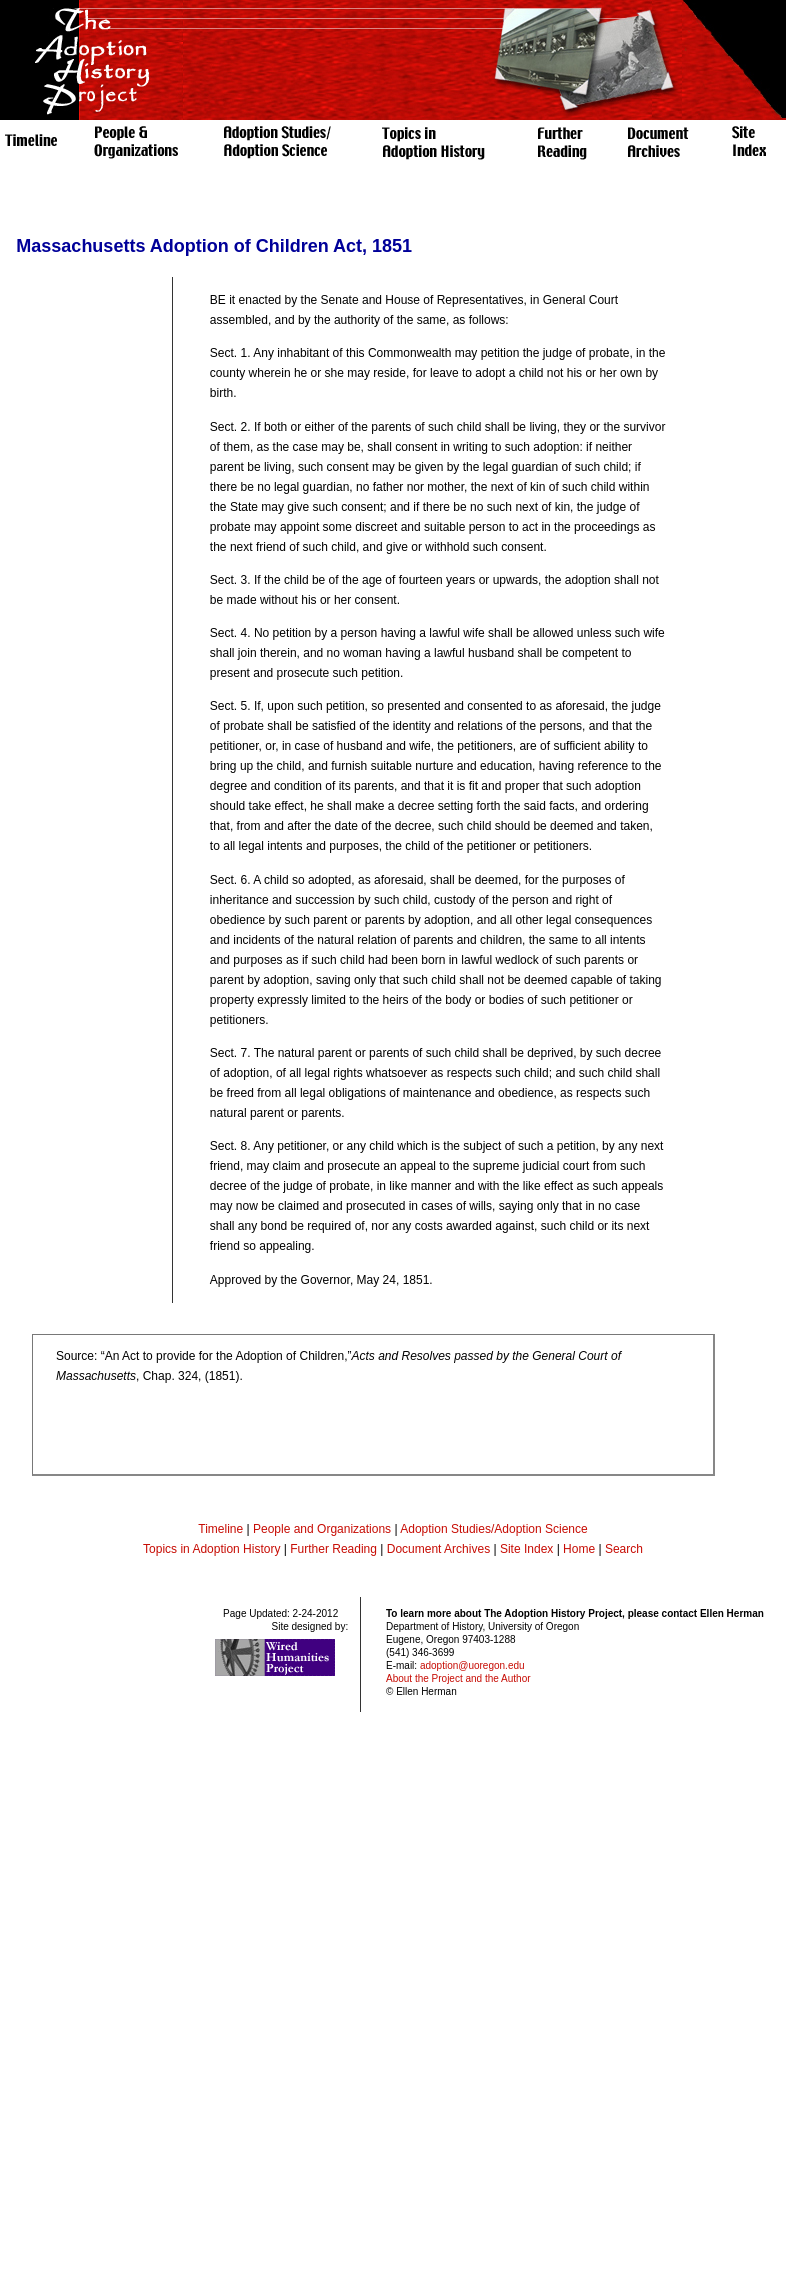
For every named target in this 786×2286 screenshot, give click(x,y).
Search (624, 1549)
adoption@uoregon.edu (472, 1665)
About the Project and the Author (458, 1678)
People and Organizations (322, 1529)
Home (579, 1549)
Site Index (526, 1549)
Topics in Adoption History (211, 1549)
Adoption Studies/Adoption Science (493, 1529)
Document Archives (438, 1549)
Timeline (220, 1529)
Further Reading (335, 1549)
